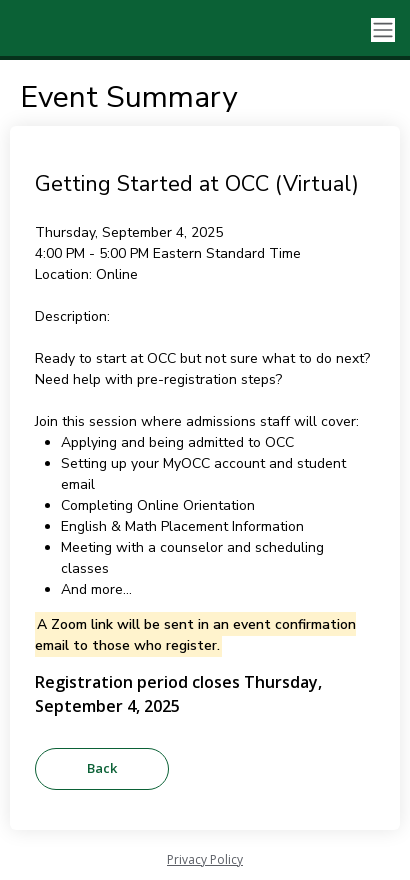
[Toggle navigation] (383, 30)
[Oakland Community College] (90, 30)
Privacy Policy (205, 859)
